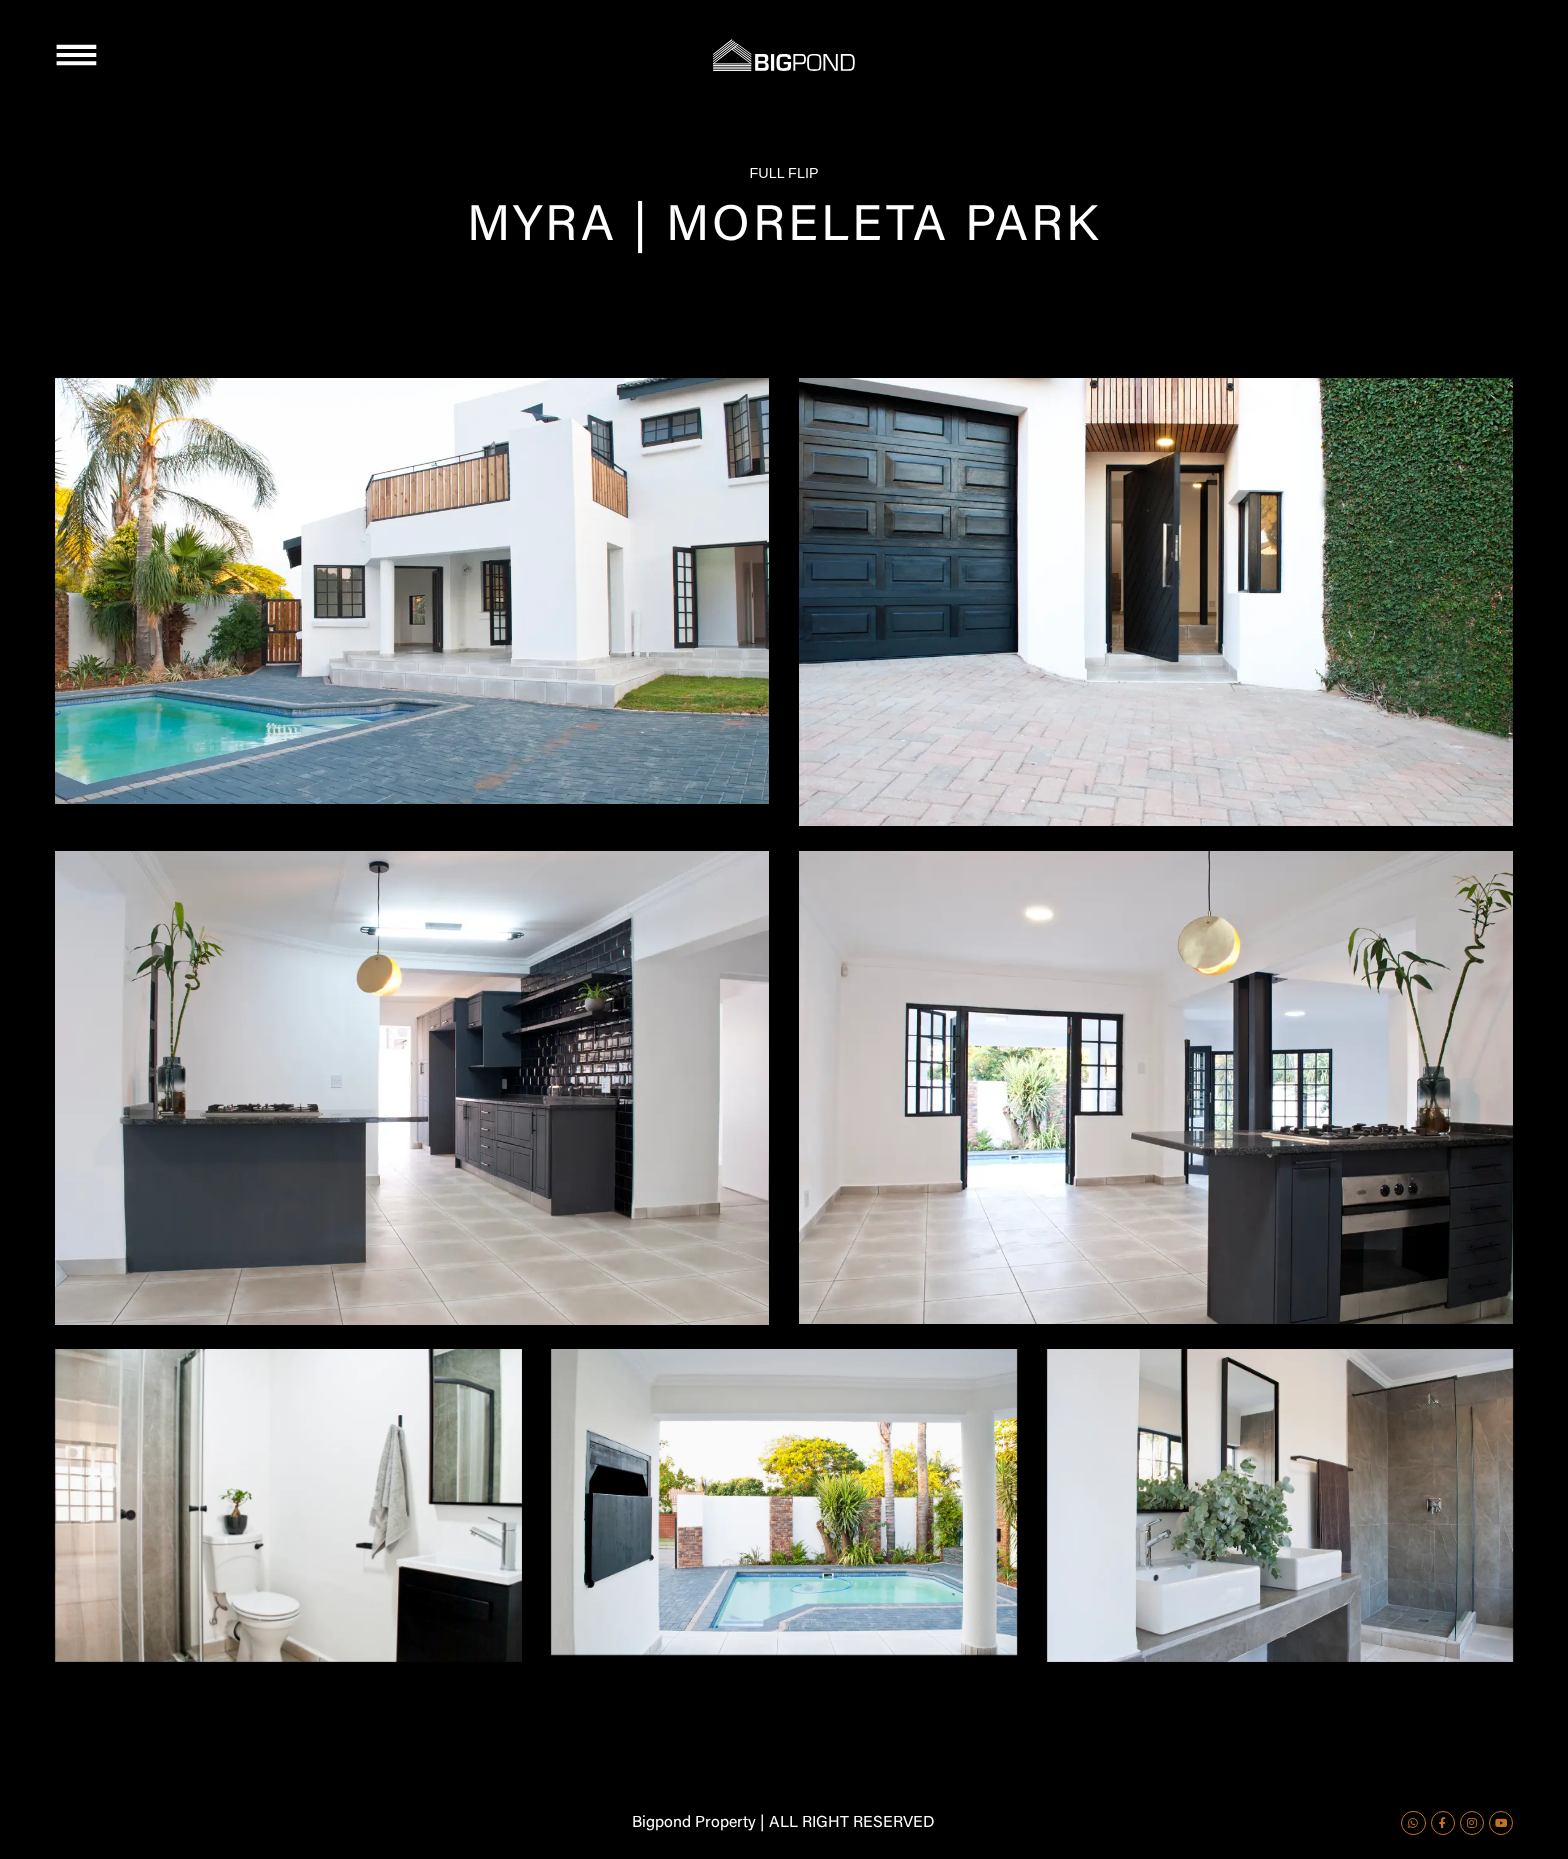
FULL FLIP (783, 173)
